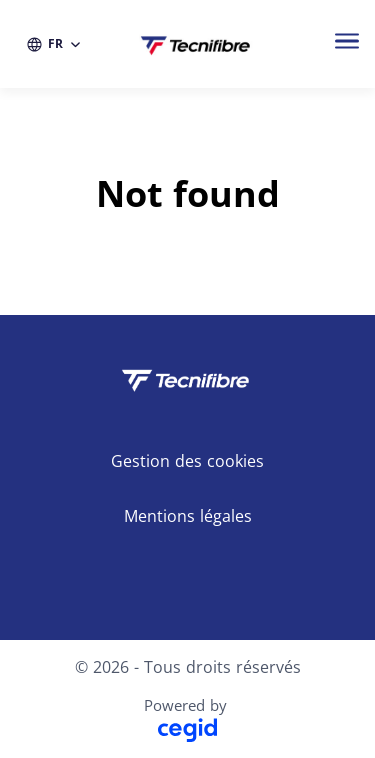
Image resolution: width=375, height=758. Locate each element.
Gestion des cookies (187, 461)
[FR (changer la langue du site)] (54, 44)
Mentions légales (188, 516)
